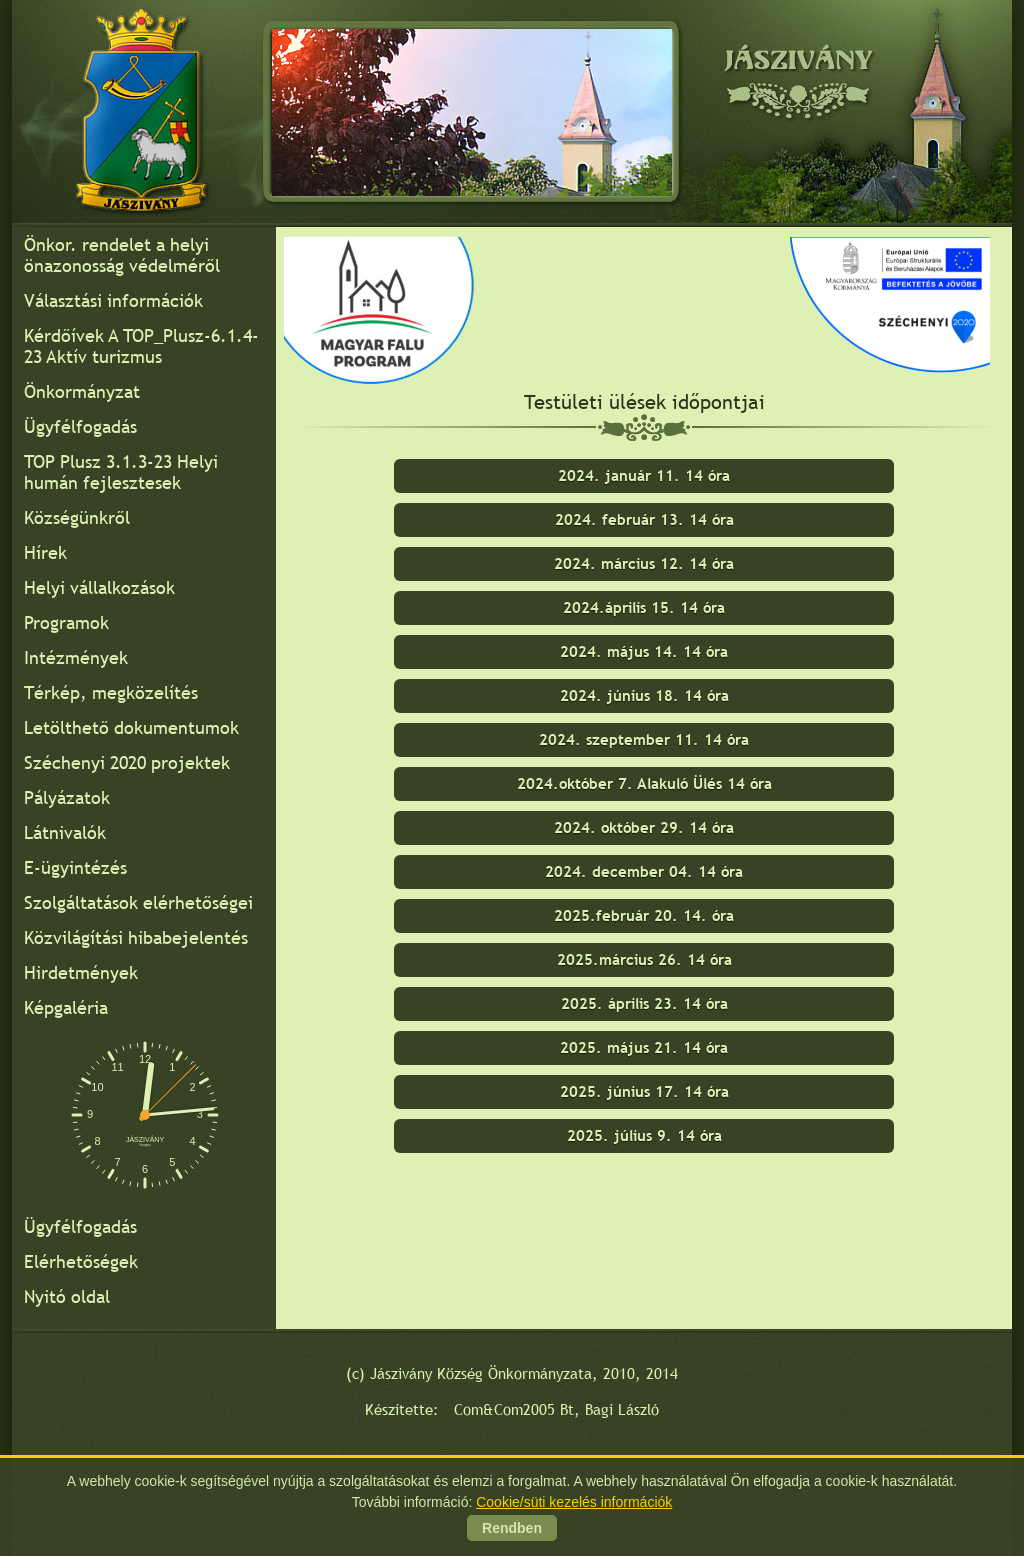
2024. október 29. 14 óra (644, 827)
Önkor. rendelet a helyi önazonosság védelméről (122, 255)
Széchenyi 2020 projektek (127, 762)
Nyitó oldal (67, 1296)
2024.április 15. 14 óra (644, 607)
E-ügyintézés (75, 867)
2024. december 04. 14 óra (644, 871)
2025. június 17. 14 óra (644, 1091)
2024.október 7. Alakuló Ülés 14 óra (644, 783)
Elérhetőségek (81, 1261)
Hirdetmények (81, 972)
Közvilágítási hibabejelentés (136, 937)
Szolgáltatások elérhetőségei (138, 902)
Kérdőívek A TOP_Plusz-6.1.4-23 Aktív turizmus (141, 346)
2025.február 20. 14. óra (644, 915)
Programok (66, 622)
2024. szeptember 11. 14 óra (644, 739)
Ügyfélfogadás (80, 426)
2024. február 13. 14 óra (644, 519)
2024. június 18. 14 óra (644, 695)
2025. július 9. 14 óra (644, 1135)
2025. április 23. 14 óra (644, 1003)
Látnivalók (65, 832)
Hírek (45, 552)
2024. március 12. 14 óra (644, 563)
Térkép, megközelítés (111, 692)
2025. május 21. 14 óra (644, 1047)
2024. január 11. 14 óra (644, 475)
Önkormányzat (82, 391)
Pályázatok (67, 797)
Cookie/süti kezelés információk (574, 1504)
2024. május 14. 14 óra (644, 651)
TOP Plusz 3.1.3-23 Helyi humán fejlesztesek (121, 472)
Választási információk (113, 300)
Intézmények (76, 657)
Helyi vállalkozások (99, 587)
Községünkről (77, 517)
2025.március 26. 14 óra (644, 959)
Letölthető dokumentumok (131, 727)
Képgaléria (66, 1007)
